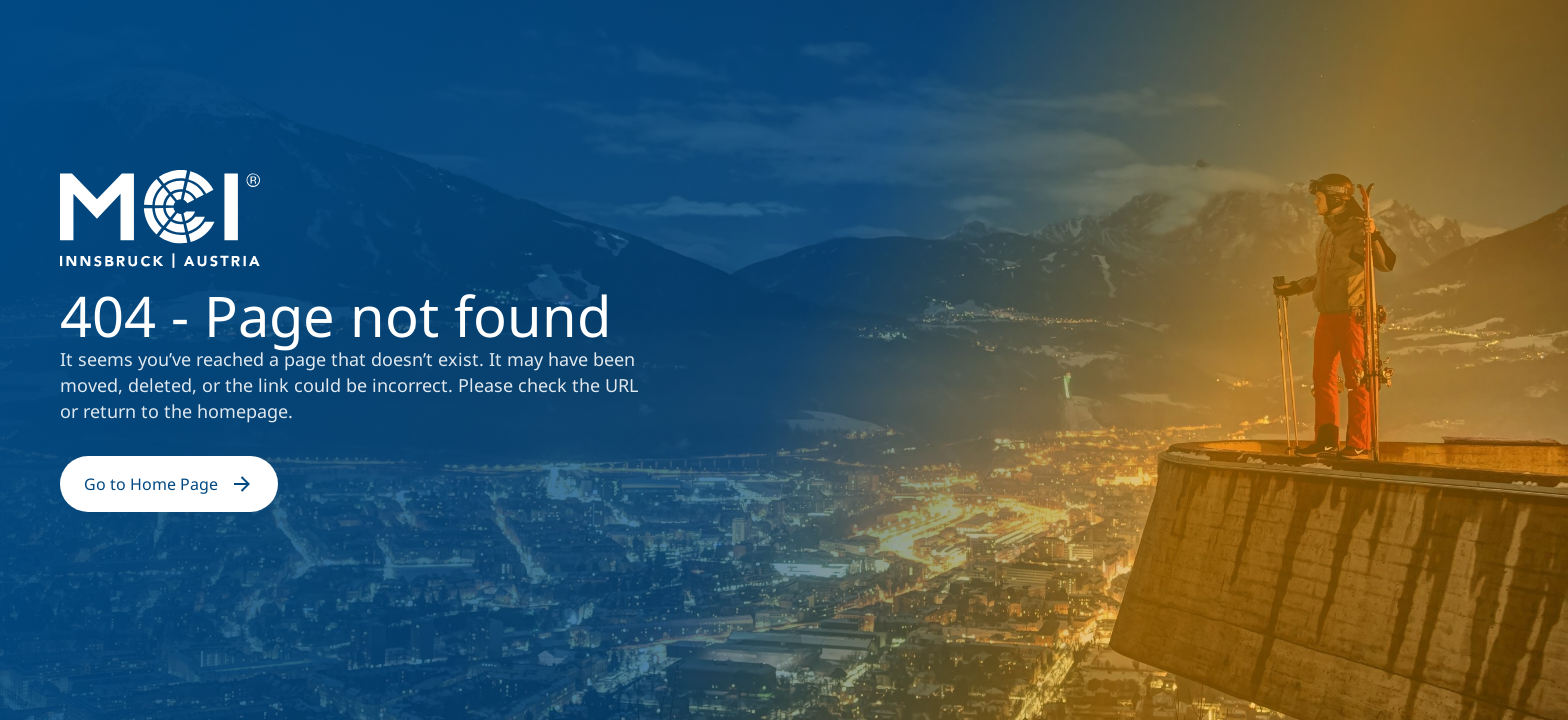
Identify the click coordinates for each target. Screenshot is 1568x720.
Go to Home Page (169, 484)
